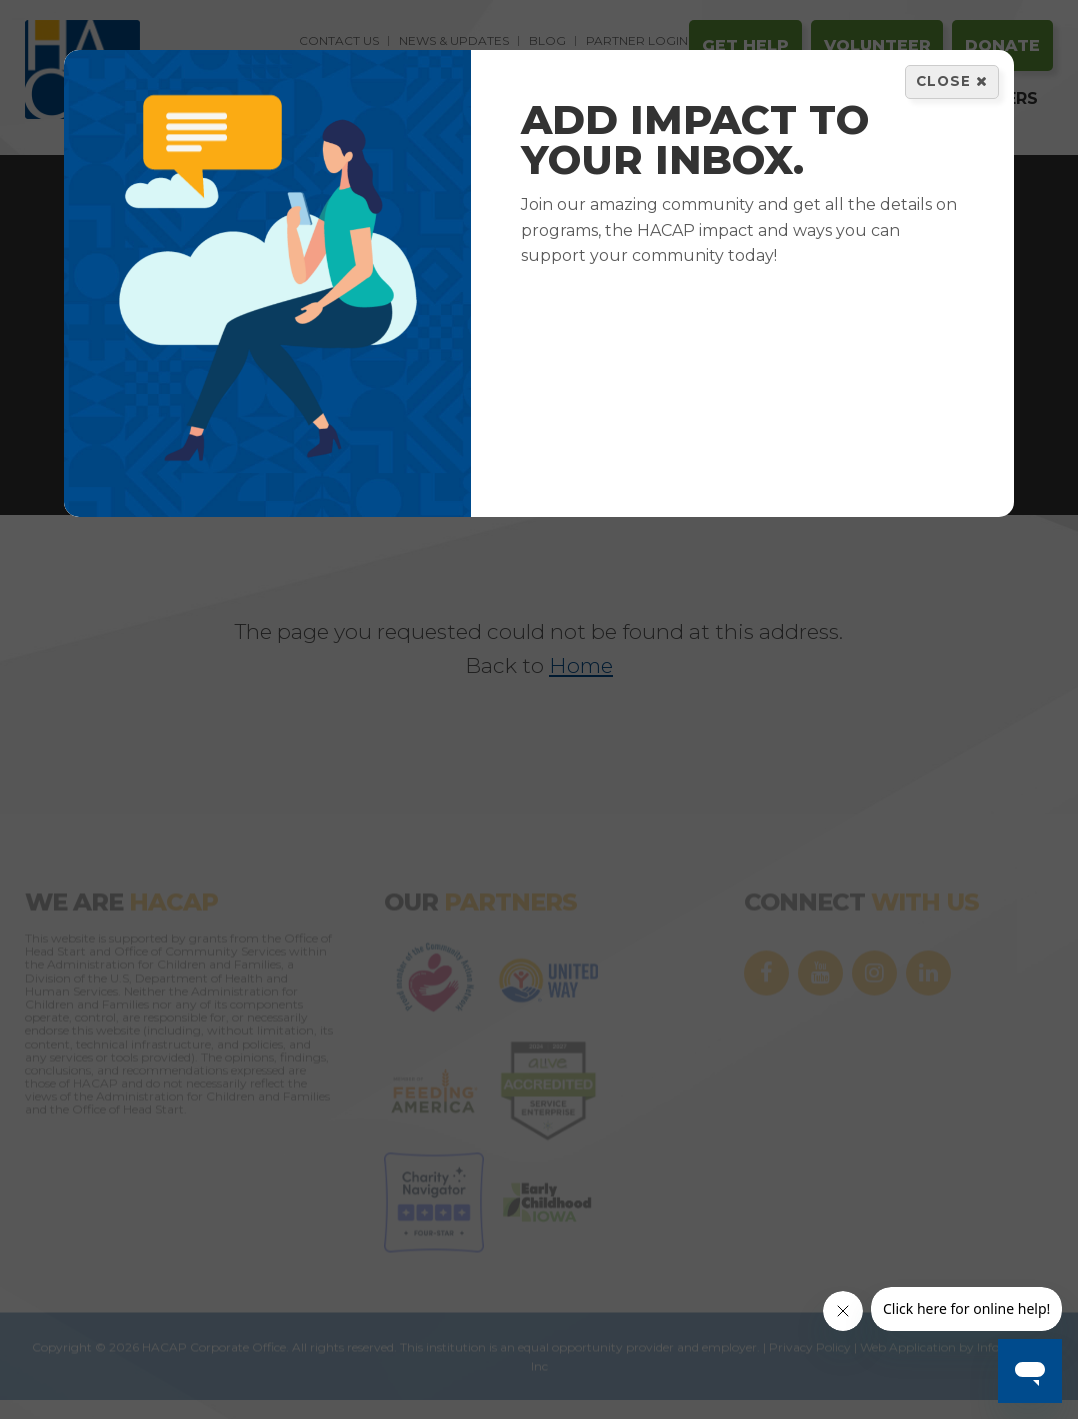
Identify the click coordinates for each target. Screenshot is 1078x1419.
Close (952, 81)
